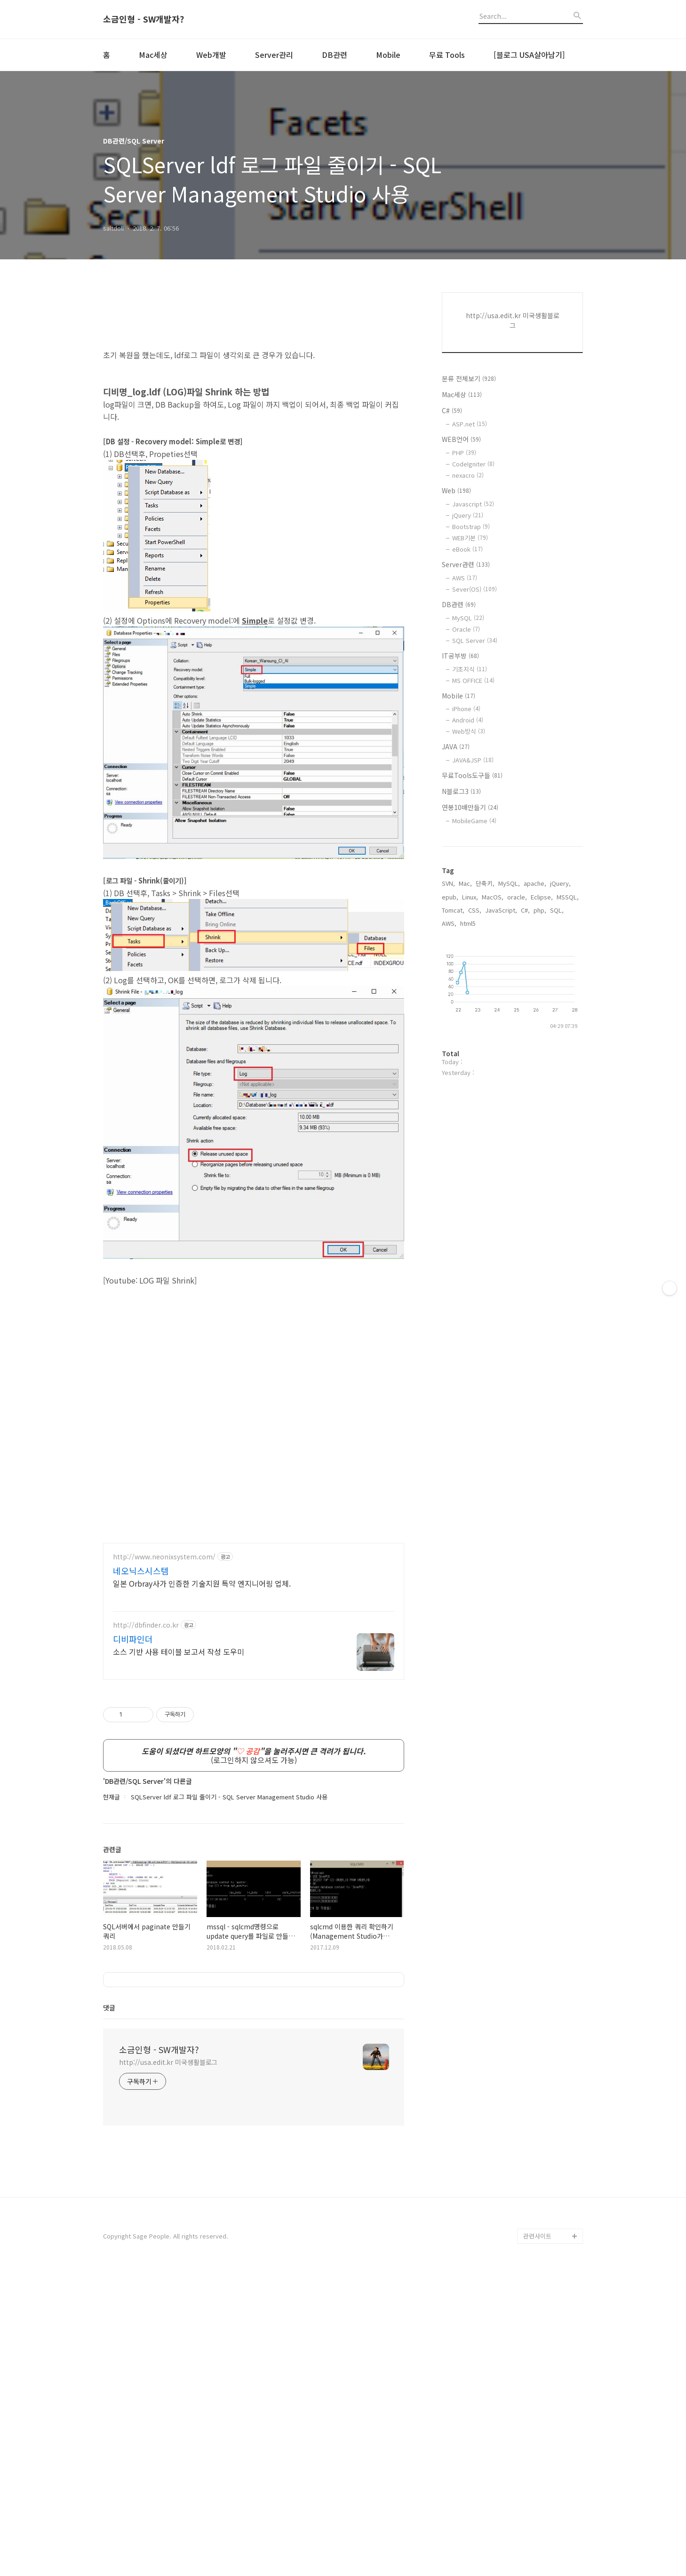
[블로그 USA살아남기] (529, 54)
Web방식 (468, 731)
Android (467, 719)
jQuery (467, 515)
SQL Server (474, 640)
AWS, (449, 923)
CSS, (474, 910)
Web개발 (211, 54)
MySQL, (509, 883)
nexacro (468, 475)
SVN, (448, 883)
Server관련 (466, 564)
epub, (450, 896)
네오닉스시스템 (141, 1702)
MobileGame (474, 820)
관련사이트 (537, 2539)
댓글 (109, 2310)
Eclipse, (542, 896)
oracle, (517, 896)
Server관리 (274, 54)
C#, (525, 910)
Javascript (473, 503)
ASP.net (469, 423)
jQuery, (560, 883)
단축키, (485, 883)
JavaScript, (501, 910)
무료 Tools (447, 54)
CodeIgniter (473, 463)
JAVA (456, 746)
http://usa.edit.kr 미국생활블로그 (168, 2365)
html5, (469, 923)
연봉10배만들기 (470, 807)
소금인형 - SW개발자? (143, 19)
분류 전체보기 (469, 378)
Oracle (466, 629)
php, (540, 910)
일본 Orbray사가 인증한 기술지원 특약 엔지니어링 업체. (202, 1714)
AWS (464, 577)
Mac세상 (153, 54)
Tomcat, (453, 910)
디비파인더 (133, 1770)
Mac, (465, 883)
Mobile (388, 54)
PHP (464, 452)
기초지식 (469, 669)
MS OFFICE (473, 680)
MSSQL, (568, 896)
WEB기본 (470, 537)
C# (452, 410)
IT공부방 (460, 655)
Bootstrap (471, 526)
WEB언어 (461, 439)
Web (456, 490)
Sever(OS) (474, 589)
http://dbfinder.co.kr (146, 1757)
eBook (467, 549)
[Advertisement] (253, 1599)
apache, (535, 883)
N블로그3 (461, 791)
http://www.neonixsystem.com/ (164, 1689)
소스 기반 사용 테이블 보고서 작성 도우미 (178, 1783)
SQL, (557, 910)
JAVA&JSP (473, 759)
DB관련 (334, 54)
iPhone (466, 708)
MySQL (468, 617)
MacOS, (492, 896)
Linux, (470, 896)
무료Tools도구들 (472, 775)
